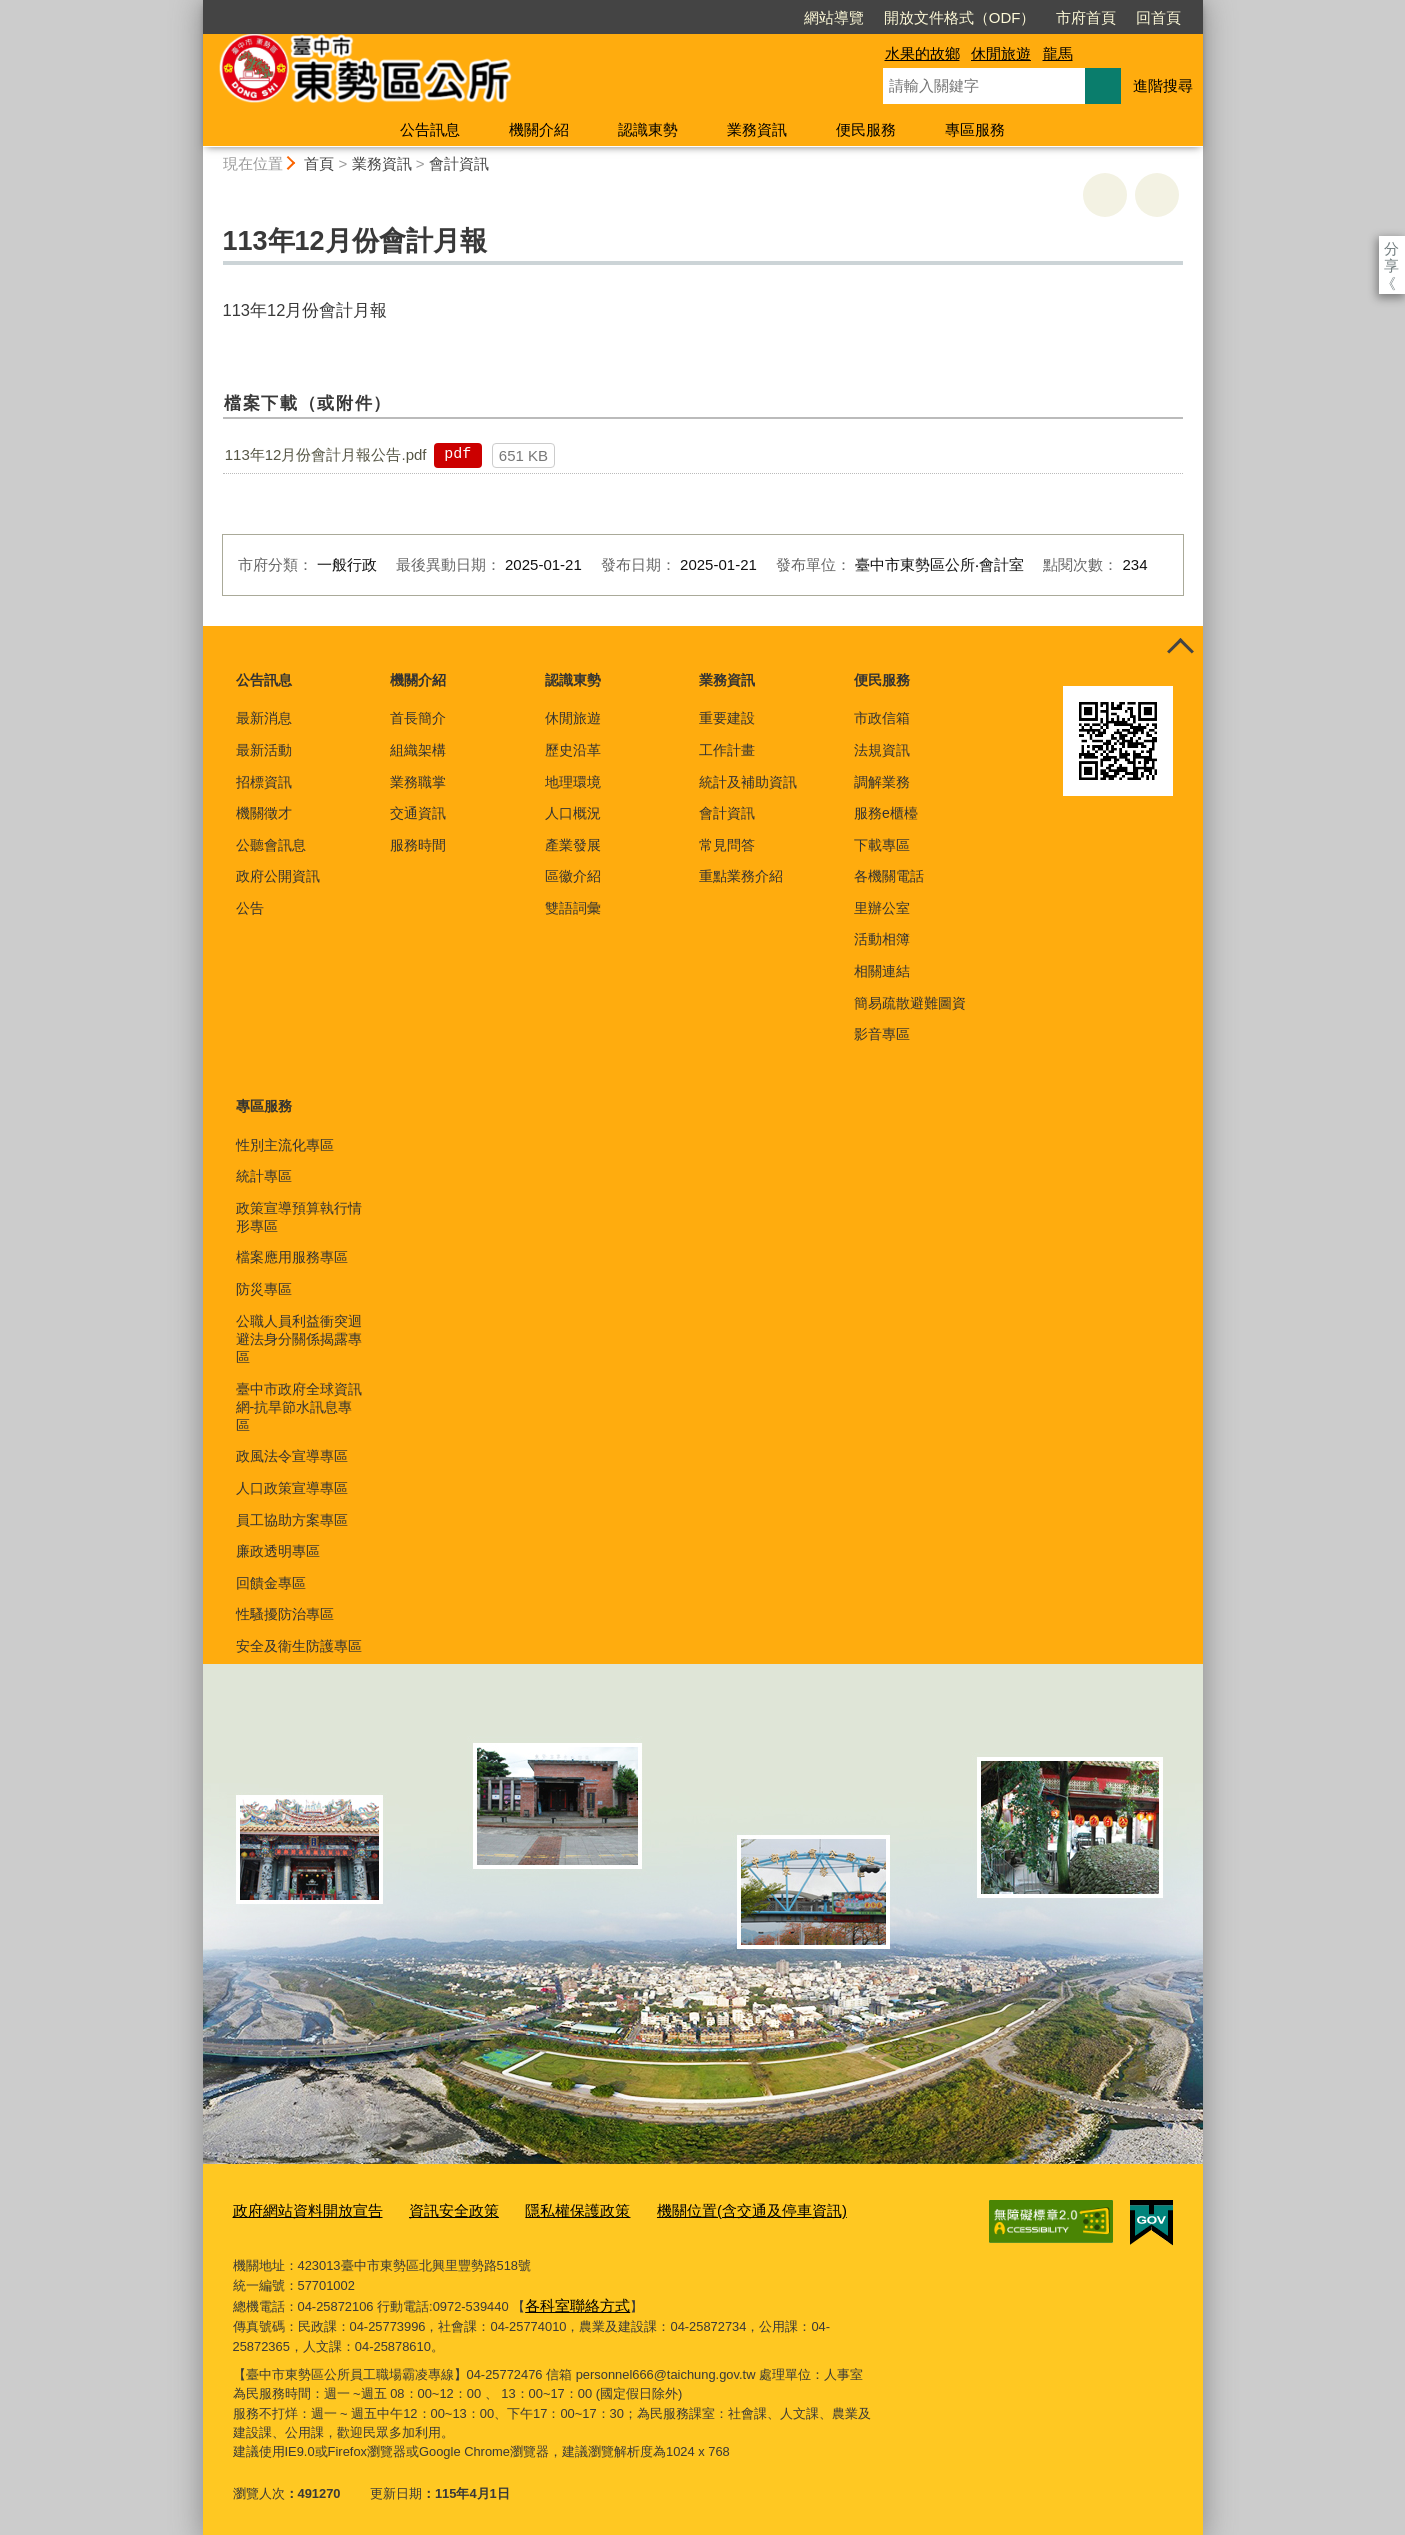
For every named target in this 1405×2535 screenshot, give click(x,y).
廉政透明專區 (278, 1551)
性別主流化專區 (285, 1145)
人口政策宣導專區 (292, 1488)
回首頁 (1043, 17)
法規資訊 (882, 750)
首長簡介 (418, 718)
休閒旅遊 (1001, 53)
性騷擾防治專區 (285, 1614)
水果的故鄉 (922, 53)
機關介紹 (539, 129)
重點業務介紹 (741, 876)
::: (194, 8)
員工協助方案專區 (292, 1520)
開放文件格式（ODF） (845, 17)
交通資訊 (418, 813)
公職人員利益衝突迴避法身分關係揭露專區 (299, 1339)
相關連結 (882, 971)
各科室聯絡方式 (570, 2299)
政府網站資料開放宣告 (298, 2208)
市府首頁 (971, 17)
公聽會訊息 (271, 845)
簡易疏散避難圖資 (910, 1003)
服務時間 (418, 845)
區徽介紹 (573, 876)
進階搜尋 (1163, 85)
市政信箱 (882, 718)
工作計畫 (727, 750)
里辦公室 (882, 908)
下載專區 (882, 845)
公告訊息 (430, 129)
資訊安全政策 (428, 2208)
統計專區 (264, 1176)
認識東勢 (648, 129)
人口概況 (573, 813)
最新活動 (264, 750)
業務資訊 (757, 129)
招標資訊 (264, 782)
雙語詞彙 (573, 908)
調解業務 (882, 782)
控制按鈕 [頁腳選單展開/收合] (1181, 648)
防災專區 (264, 1289)
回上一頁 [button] (1157, 195)
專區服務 (975, 129)
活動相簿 (882, 939)
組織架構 (418, 750)
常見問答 (727, 845)
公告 (250, 908)
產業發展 (573, 845)
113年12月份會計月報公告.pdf (326, 454)
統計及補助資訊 (748, 782)
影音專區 (882, 1034)
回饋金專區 (271, 1583)
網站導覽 (719, 17)
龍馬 (1058, 53)
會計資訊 (459, 163)
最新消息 (264, 718)
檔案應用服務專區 (292, 1257)
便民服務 (866, 129)
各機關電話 (889, 876)
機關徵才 (264, 813)
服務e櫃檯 (886, 813)
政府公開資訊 (278, 876)
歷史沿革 (573, 750)
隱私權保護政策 (538, 2208)
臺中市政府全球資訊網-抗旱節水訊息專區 (299, 1407)
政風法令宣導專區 (292, 1456)
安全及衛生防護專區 (299, 1646)
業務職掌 (418, 782)
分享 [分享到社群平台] (1391, 248)
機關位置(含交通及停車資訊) (693, 2208)
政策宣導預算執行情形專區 (299, 1217)
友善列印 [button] (1105, 195)
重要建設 (727, 718)
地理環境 (573, 782)
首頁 (319, 163)
